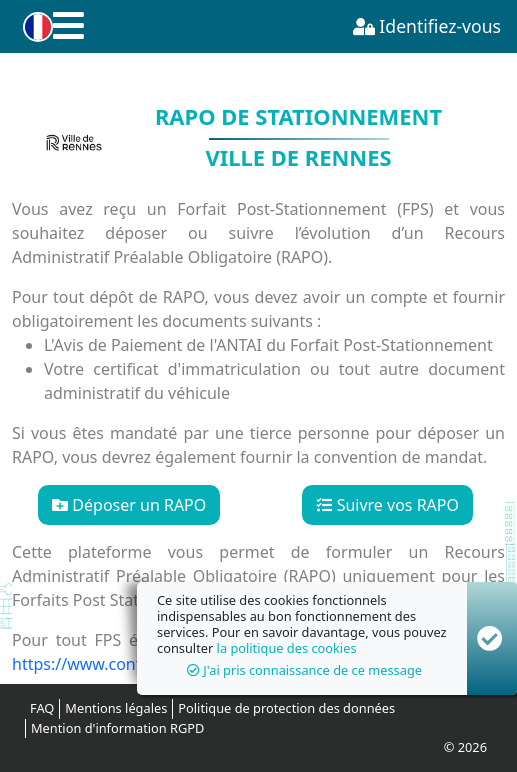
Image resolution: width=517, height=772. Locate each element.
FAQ (42, 708)
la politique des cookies (287, 648)
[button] (34, 27)
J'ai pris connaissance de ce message (304, 670)
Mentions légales (116, 708)
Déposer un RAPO (129, 505)
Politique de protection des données (286, 708)
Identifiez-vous (427, 26)
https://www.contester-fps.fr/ (121, 664)
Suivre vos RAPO (387, 505)
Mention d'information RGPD (117, 728)
